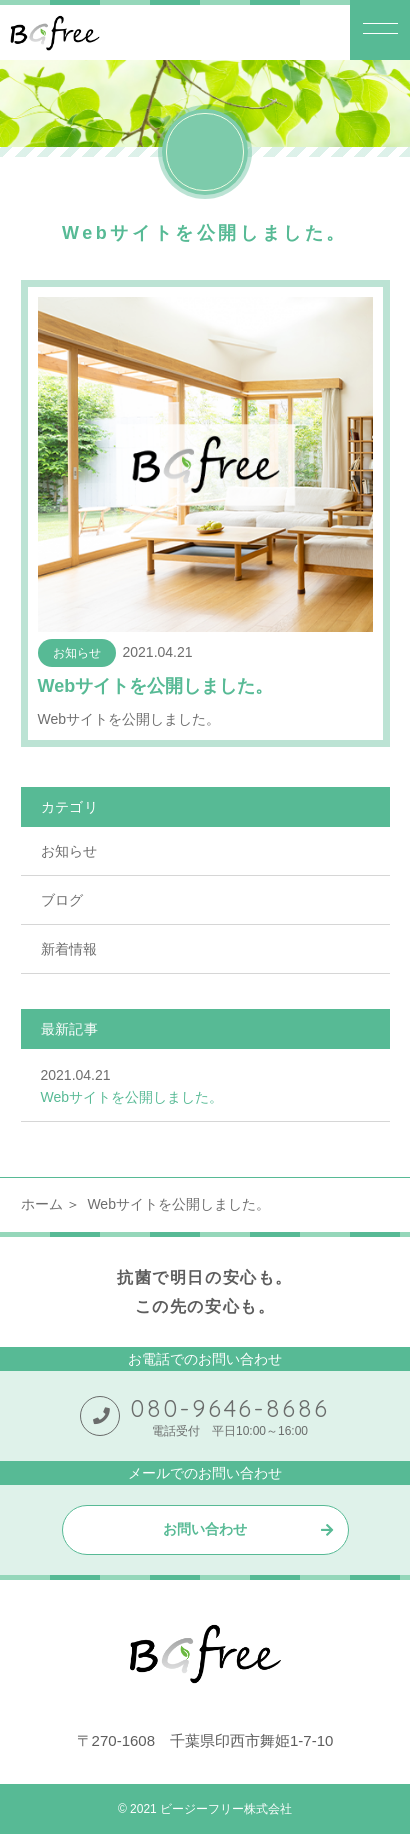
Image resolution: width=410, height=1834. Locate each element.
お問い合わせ (205, 1529)
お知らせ (69, 851)
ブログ (62, 900)
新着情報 (69, 949)
